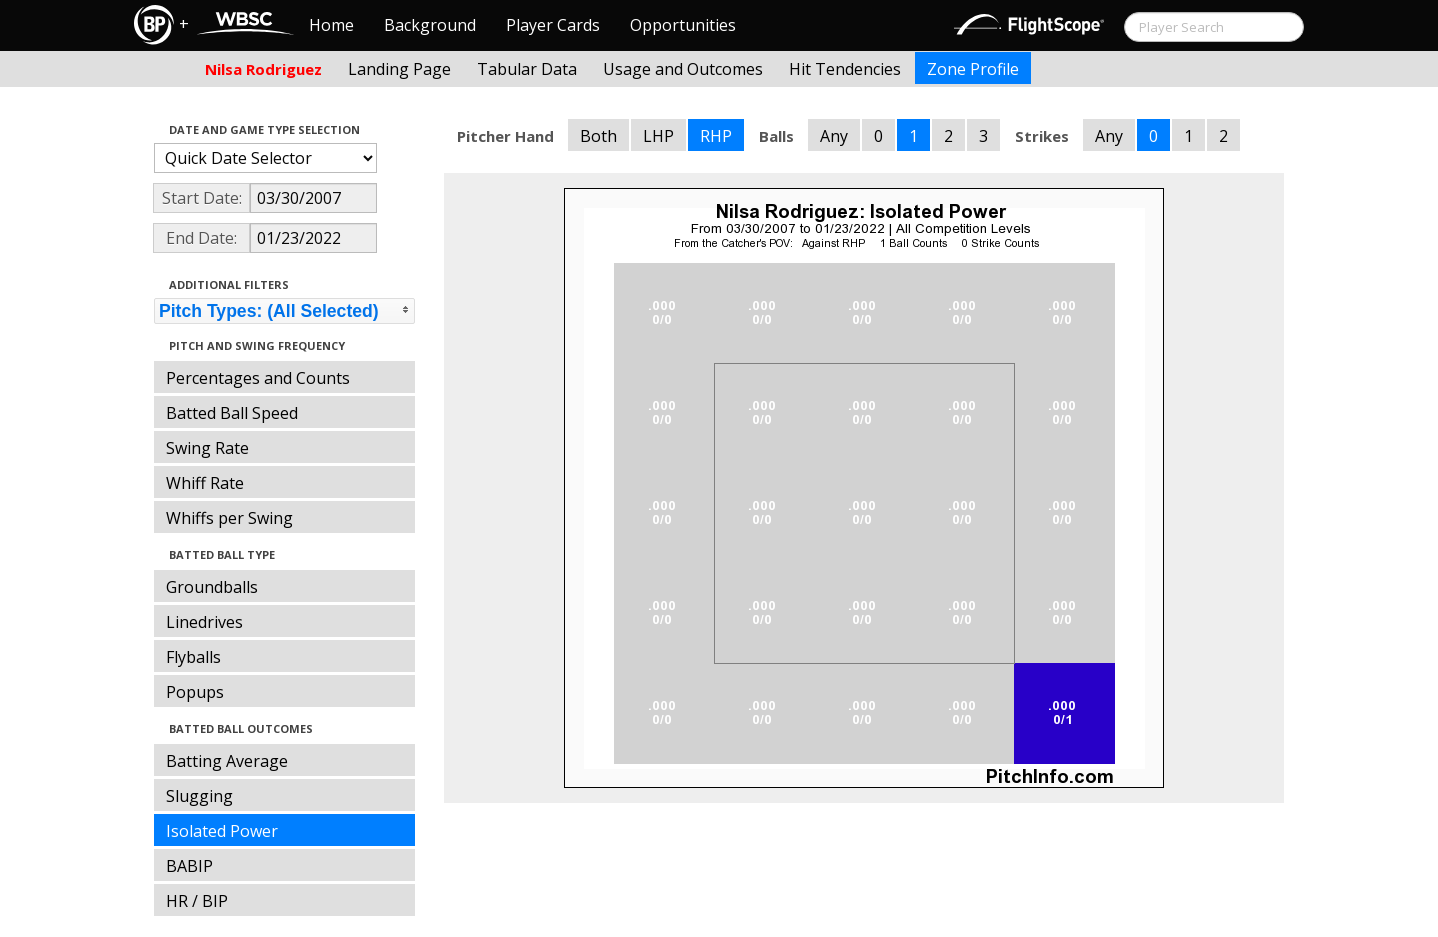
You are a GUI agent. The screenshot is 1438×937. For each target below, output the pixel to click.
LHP (658, 136)
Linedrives (204, 622)
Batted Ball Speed (232, 413)
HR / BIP (197, 901)
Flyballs (193, 657)
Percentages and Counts (258, 378)
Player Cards (553, 25)
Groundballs (212, 587)
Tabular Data (527, 69)
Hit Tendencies (845, 69)
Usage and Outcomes (683, 69)
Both (598, 136)
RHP (716, 136)
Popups (195, 692)
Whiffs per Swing (229, 518)
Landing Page (399, 69)
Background (430, 25)
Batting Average (227, 761)
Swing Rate (207, 448)
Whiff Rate (205, 483)
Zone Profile (973, 69)
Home (331, 25)
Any (834, 136)
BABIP (189, 866)
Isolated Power (222, 831)
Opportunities (683, 25)
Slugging (199, 796)
